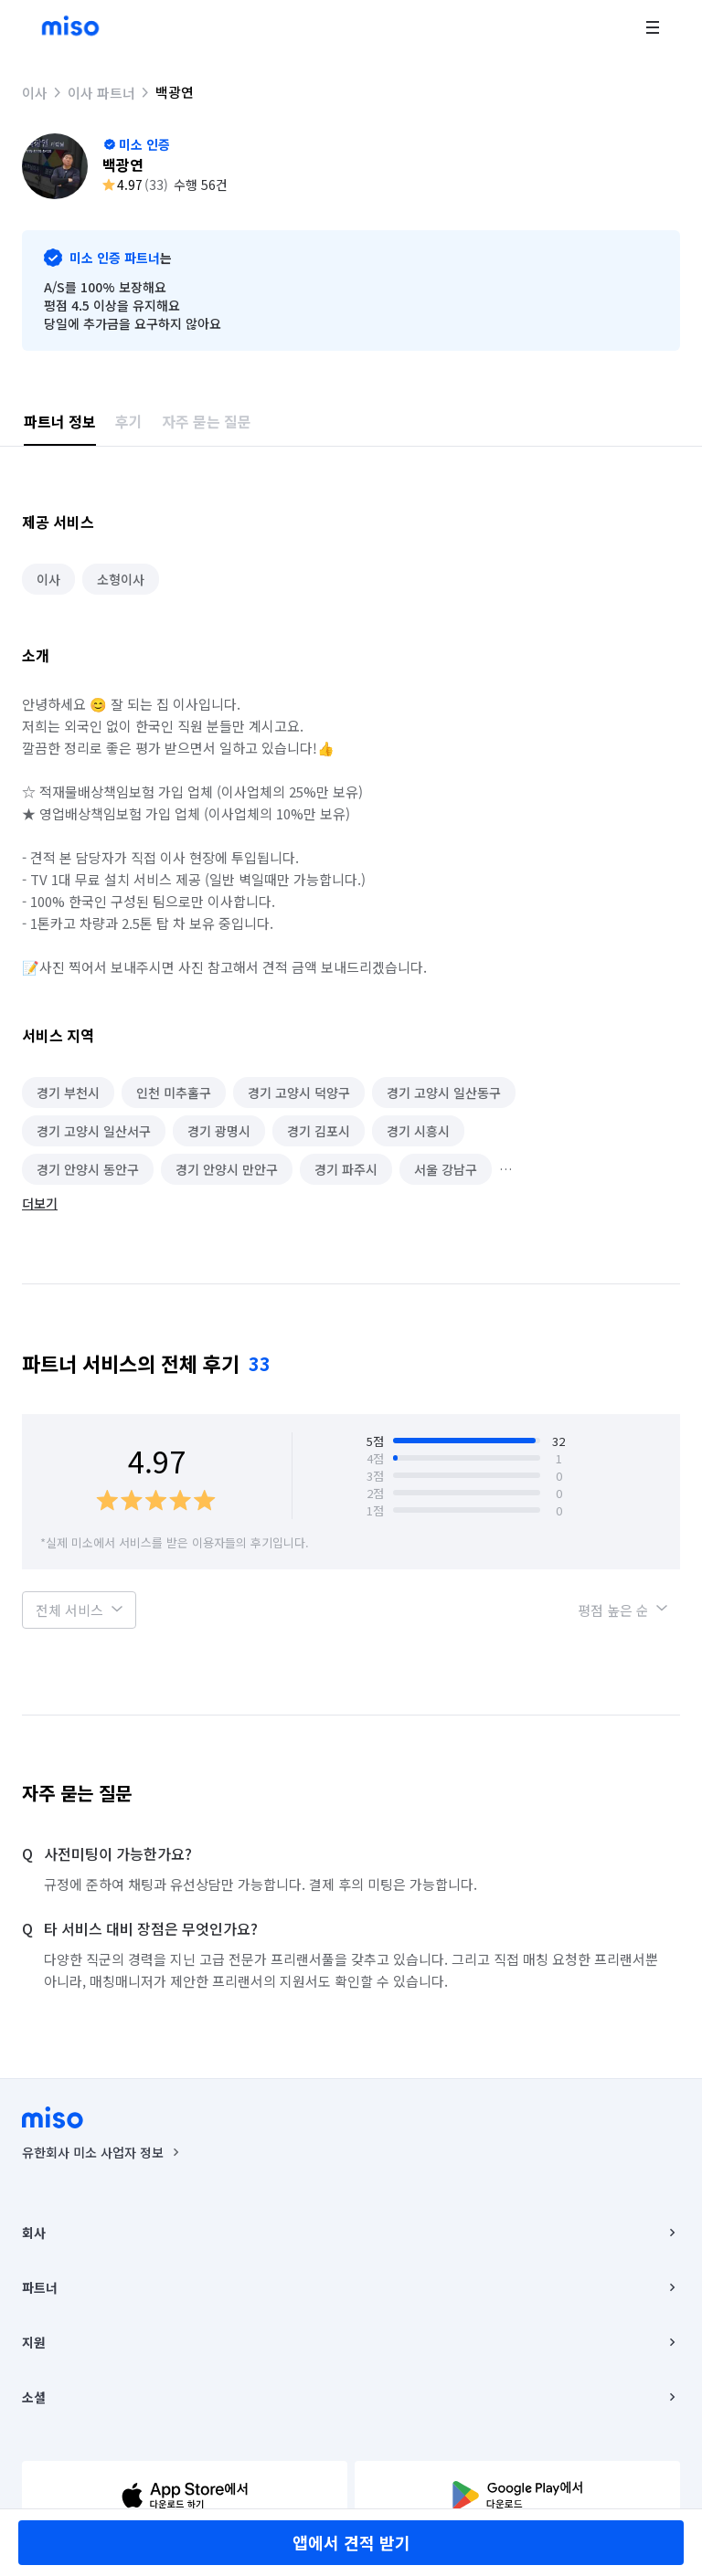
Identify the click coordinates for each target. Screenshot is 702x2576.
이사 (35, 92)
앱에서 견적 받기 (351, 2542)
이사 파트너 (101, 92)
